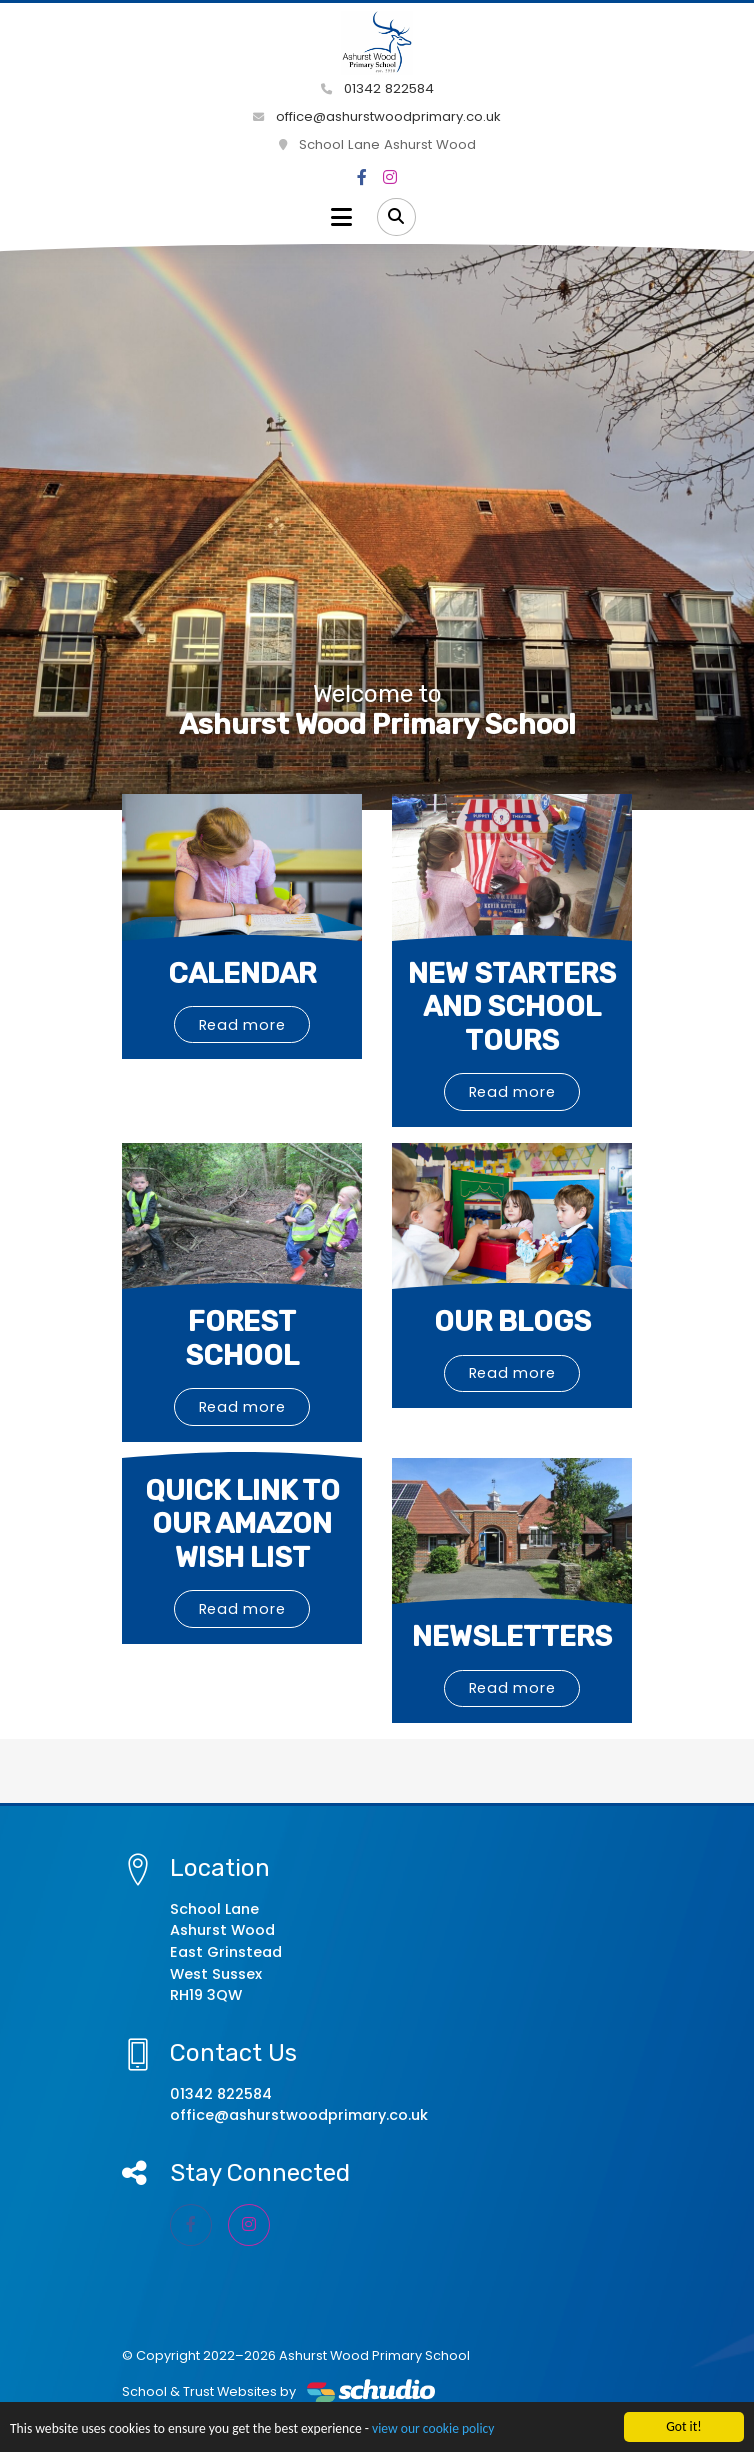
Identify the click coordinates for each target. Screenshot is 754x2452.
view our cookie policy (433, 2429)
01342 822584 (377, 88)
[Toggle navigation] (341, 217)
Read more (242, 1025)
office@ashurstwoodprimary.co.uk (377, 116)
